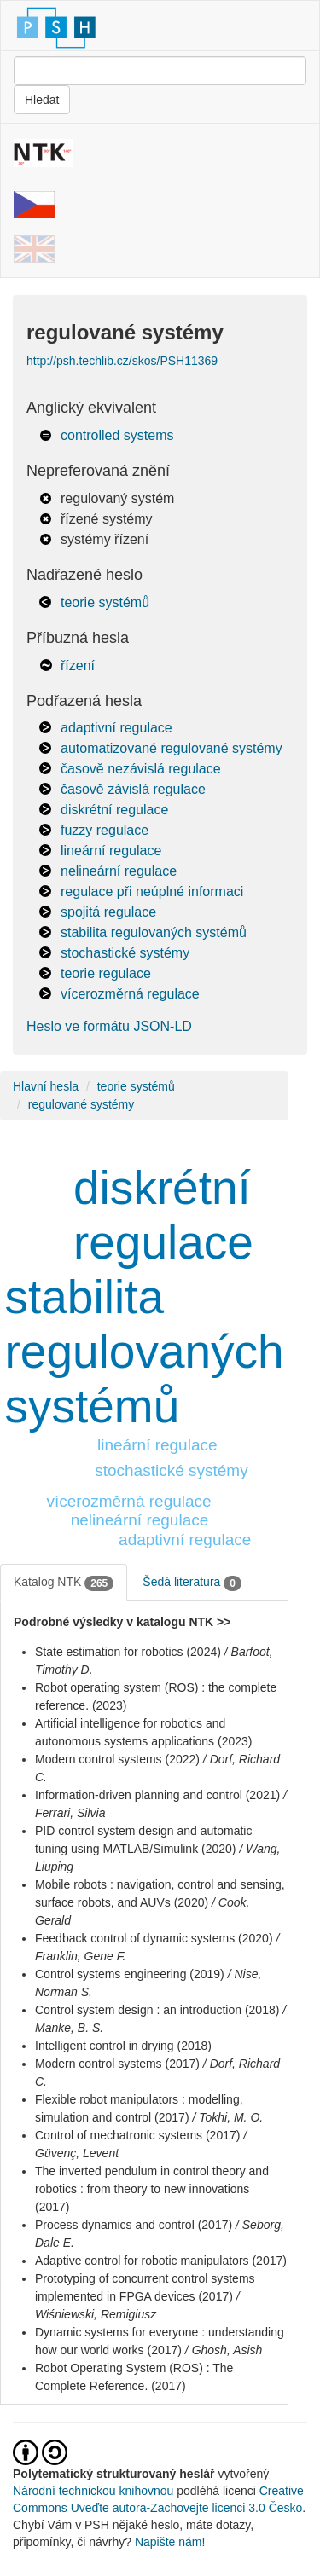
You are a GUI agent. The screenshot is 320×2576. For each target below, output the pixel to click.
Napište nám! (170, 2542)
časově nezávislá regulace (141, 768)
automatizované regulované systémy (171, 748)
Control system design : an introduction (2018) (157, 2010)
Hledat (42, 100)
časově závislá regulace (133, 789)
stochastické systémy (125, 953)
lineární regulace (111, 850)
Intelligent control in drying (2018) (123, 2045)
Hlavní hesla (46, 1086)
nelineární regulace (119, 871)
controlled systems (117, 435)
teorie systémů (105, 602)
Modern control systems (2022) (117, 1759)
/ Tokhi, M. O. (227, 2117)
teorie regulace (106, 973)
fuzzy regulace (104, 830)
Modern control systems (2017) (117, 2063)
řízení (78, 665)
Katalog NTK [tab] (63, 1582)
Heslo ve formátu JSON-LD (109, 1026)
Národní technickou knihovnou (93, 2491)
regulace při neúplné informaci (152, 891)
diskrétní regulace (114, 809)
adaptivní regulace (116, 728)
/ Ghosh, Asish (224, 2350)
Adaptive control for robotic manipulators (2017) (161, 2260)
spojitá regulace (108, 912)
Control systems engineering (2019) (129, 1974)
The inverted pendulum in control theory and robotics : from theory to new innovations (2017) (152, 2189)
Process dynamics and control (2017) (133, 2225)
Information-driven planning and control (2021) (157, 1795)
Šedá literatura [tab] (192, 1582)
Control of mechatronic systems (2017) (137, 2135)
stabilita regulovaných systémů (154, 932)
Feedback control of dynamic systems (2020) (154, 1938)
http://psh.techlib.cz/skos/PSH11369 (122, 361)
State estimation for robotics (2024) (128, 1651)
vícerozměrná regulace (130, 994)
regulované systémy (81, 1104)
